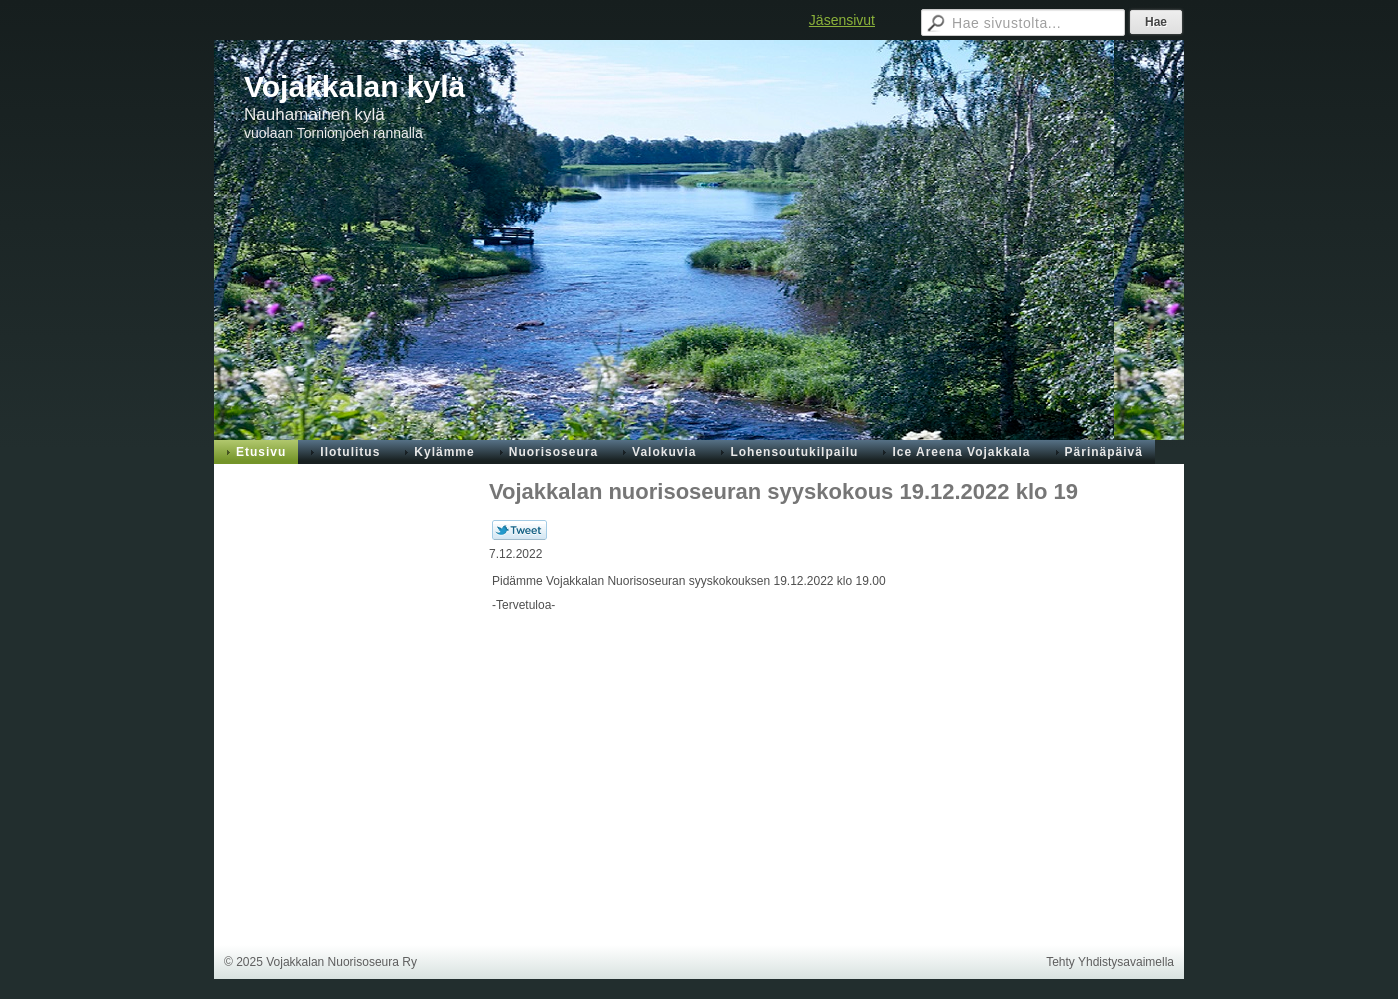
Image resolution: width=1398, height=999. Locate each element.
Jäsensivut (842, 20)
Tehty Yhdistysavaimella (1110, 962)
